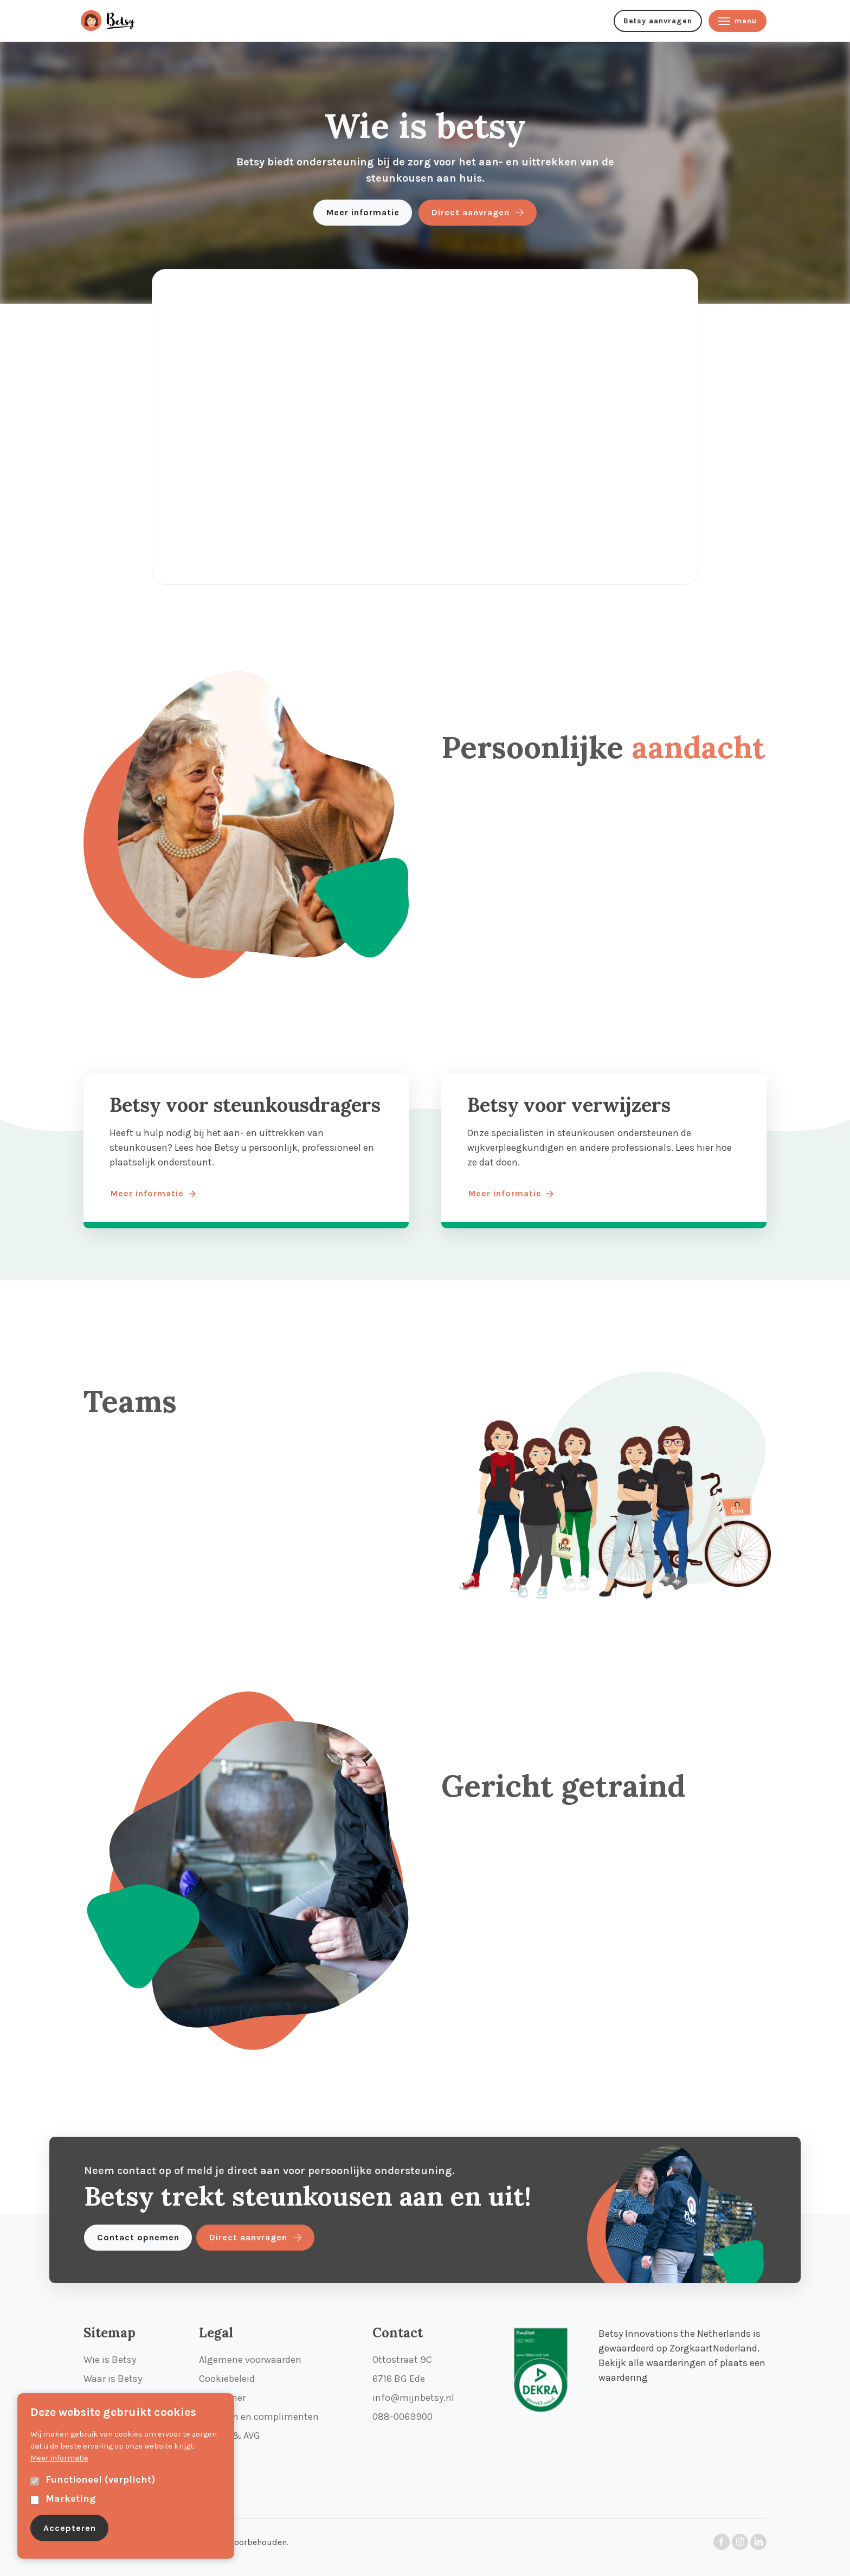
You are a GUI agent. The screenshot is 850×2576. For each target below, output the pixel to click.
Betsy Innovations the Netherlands (674, 2334)
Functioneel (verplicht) (100, 2479)
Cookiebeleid (227, 2379)
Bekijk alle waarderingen (652, 2363)
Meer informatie (363, 212)
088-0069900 (402, 2417)
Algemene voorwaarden (250, 2360)
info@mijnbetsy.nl (413, 2398)
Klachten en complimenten (259, 2417)
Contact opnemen (138, 2237)
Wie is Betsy (109, 2360)
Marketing (70, 2498)
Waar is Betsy (112, 2379)
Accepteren (69, 2528)
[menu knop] (118, 20)
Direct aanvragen (471, 212)
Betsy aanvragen (657, 20)
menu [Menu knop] (737, 20)
